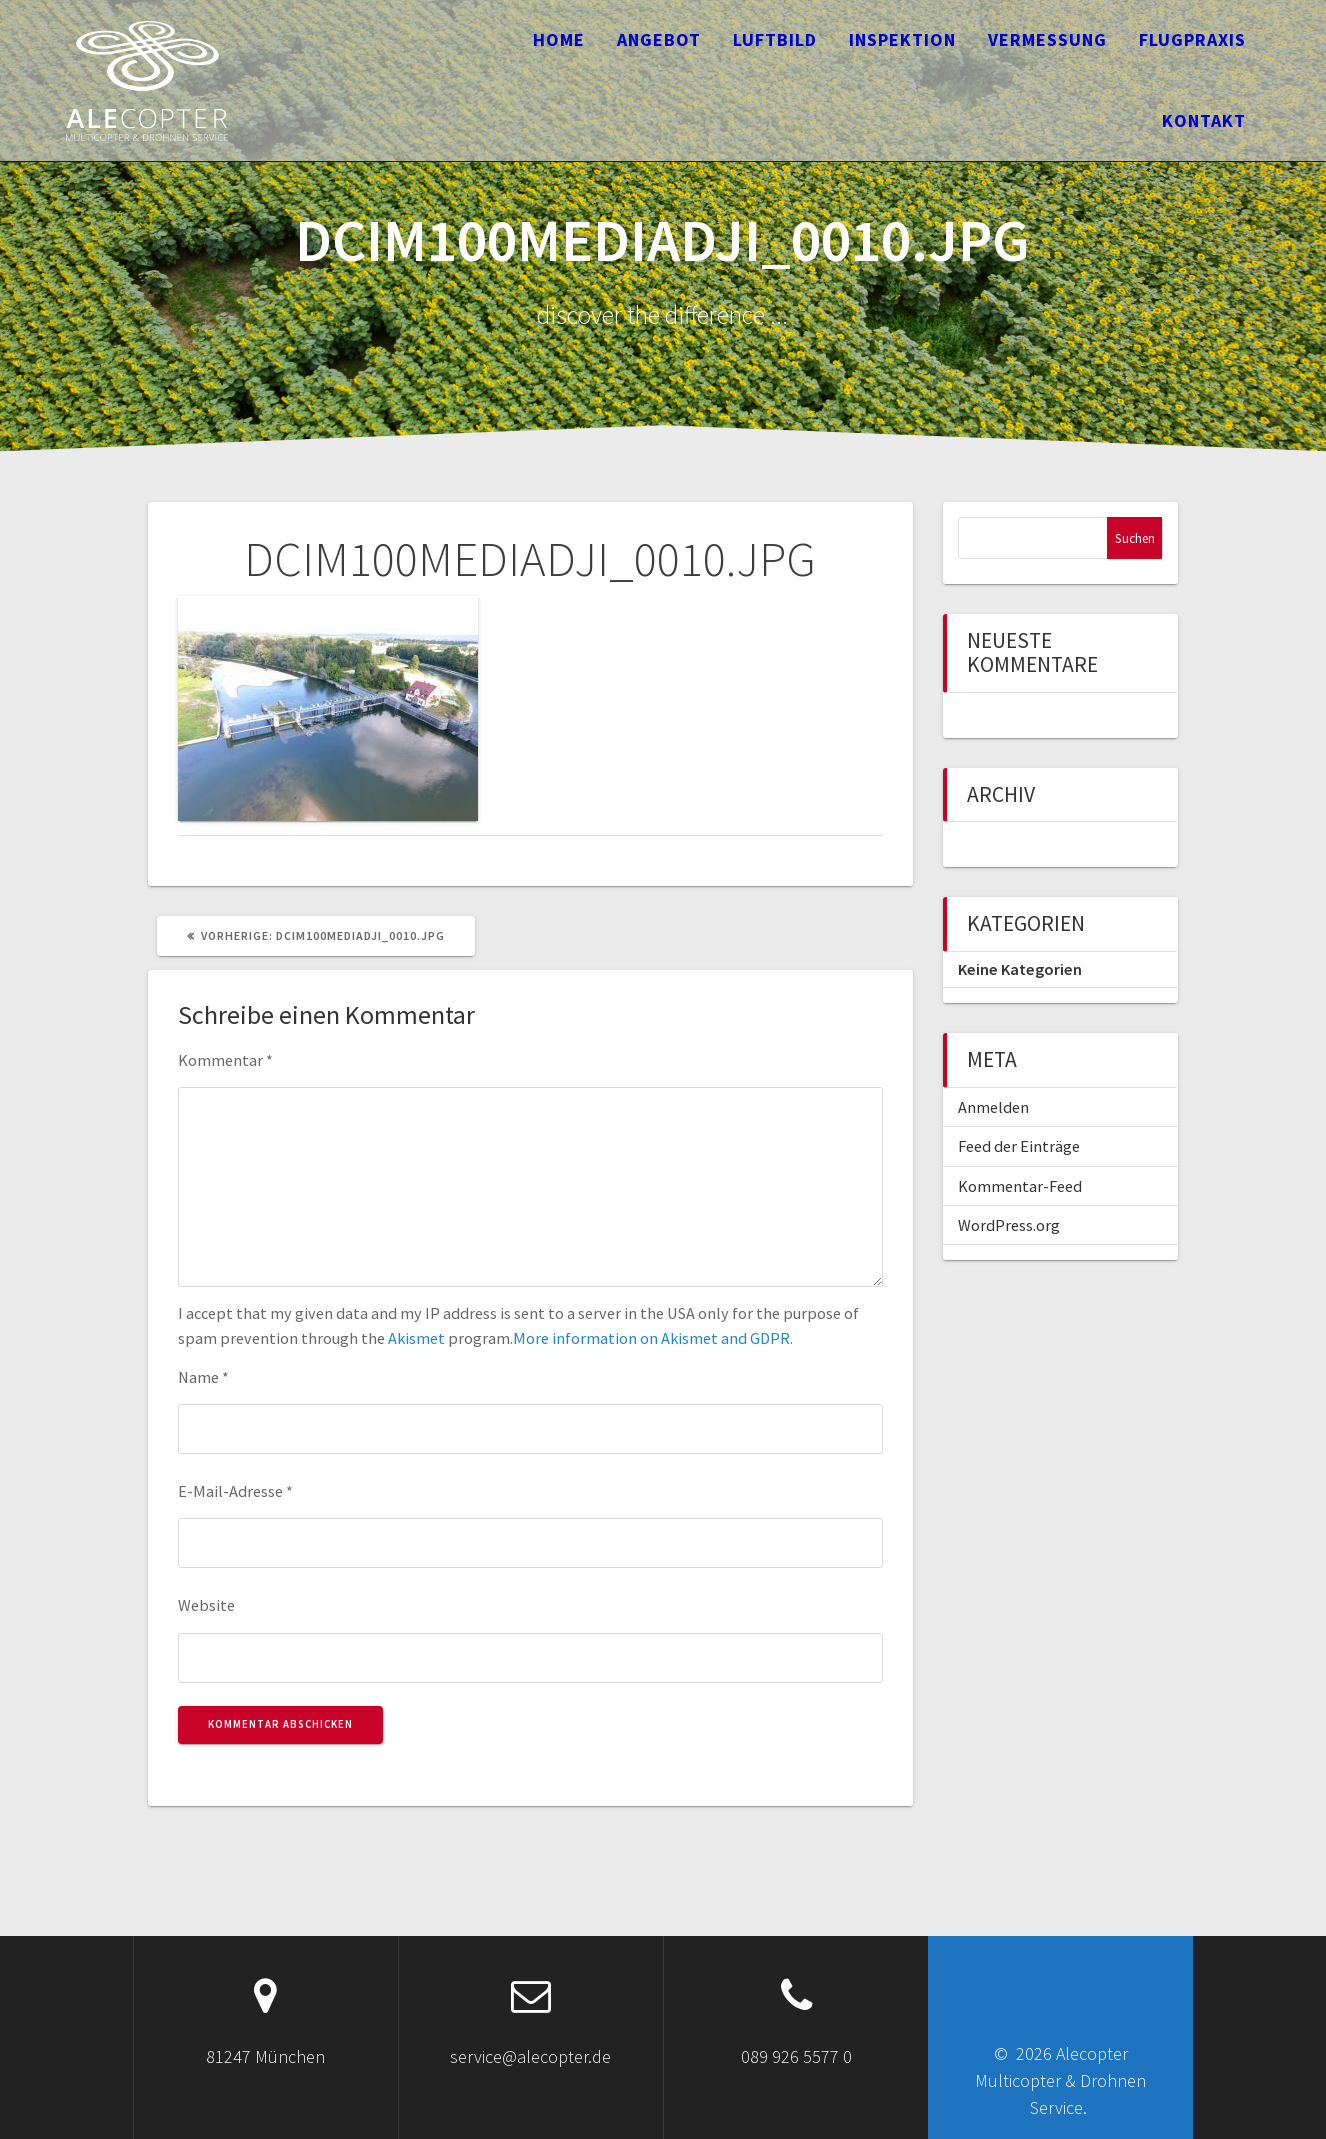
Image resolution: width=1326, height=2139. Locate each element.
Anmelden (993, 1107)
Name (203, 1377)
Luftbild (775, 39)
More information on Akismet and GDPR (651, 1338)
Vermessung (1047, 39)
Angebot (659, 39)
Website (206, 1605)
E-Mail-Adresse (235, 1491)
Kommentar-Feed (1020, 1186)
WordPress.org (1009, 1225)
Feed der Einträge (1019, 1146)
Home (559, 39)
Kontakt (1204, 120)
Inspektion (902, 39)
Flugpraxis (1192, 39)
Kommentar (225, 1060)
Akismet (416, 1338)
